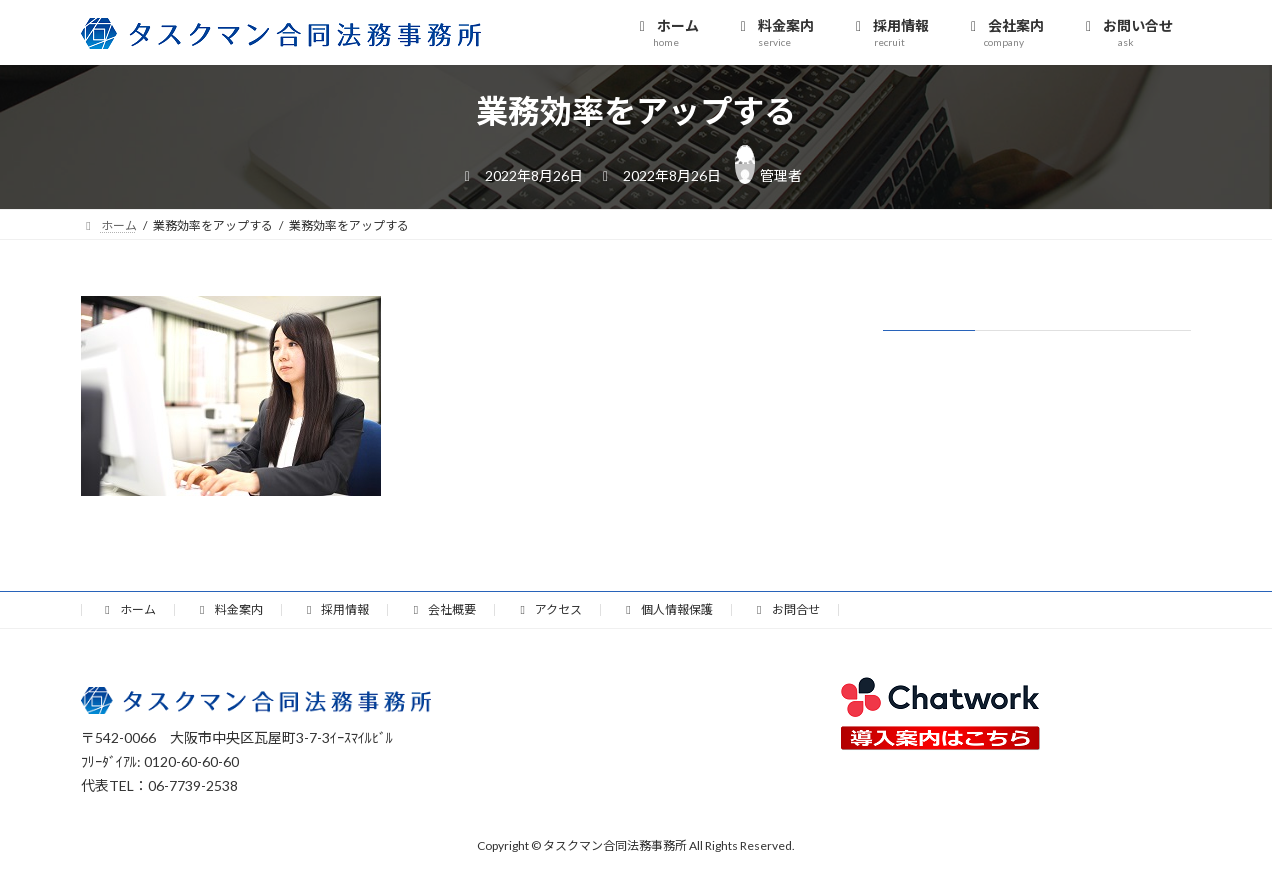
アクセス (548, 609)
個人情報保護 (667, 609)
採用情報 (336, 609)
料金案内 (229, 609)
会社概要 (442, 609)
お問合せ (786, 609)
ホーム (128, 609)
